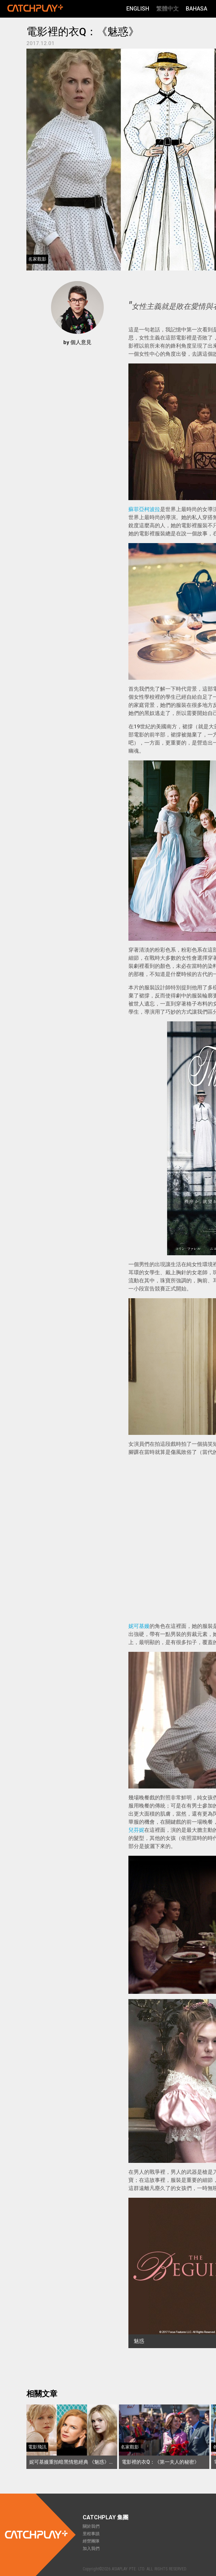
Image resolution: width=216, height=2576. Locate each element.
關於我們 (91, 2526)
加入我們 (91, 2548)
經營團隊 (91, 2541)
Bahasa (196, 8)
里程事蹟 (91, 2533)
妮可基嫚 (139, 1626)
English (137, 8)
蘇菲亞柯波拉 (144, 509)
